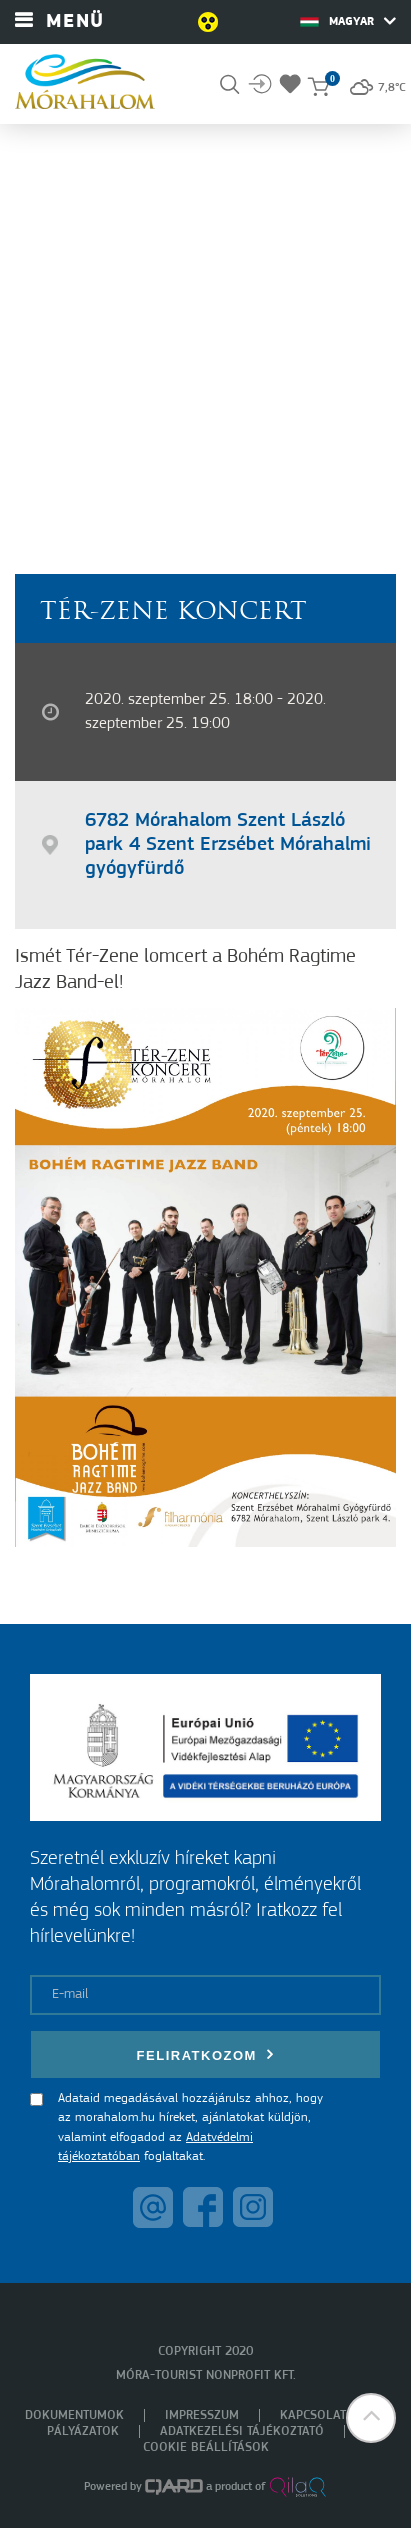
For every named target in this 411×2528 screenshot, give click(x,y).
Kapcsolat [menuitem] (313, 2415)
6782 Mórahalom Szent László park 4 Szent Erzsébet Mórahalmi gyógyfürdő (228, 845)
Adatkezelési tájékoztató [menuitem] (242, 2431)
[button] (371, 2418)
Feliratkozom (206, 2054)
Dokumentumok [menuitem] (74, 2415)
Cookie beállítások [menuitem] (206, 2447)
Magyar (348, 21)
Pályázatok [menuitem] (83, 2431)
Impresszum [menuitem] (202, 2415)
